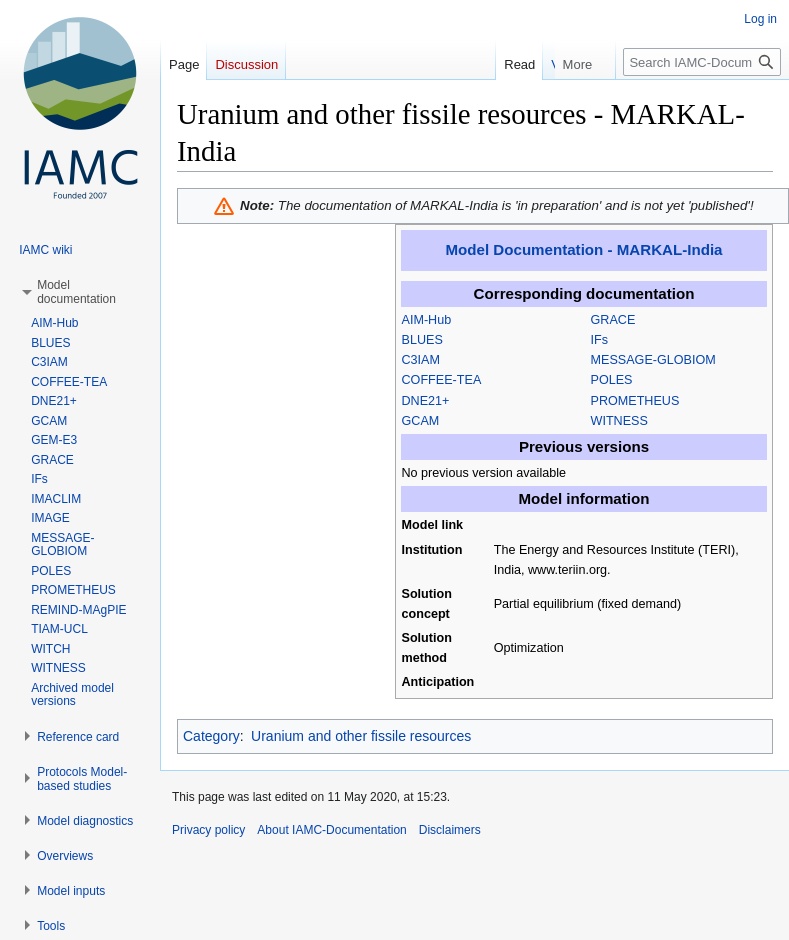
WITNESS (619, 421)
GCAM (421, 421)
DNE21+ (426, 401)
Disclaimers (450, 830)
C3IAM (421, 360)
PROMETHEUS (635, 401)
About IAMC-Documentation (331, 830)
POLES (612, 380)
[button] (76, 292)
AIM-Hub (427, 320)
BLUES (422, 340)
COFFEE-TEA (442, 380)
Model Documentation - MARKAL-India (584, 249)
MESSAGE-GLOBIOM (653, 360)
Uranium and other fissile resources (361, 736)
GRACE (613, 320)
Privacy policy (208, 830)
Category (211, 736)
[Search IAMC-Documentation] (702, 62)
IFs (600, 340)
